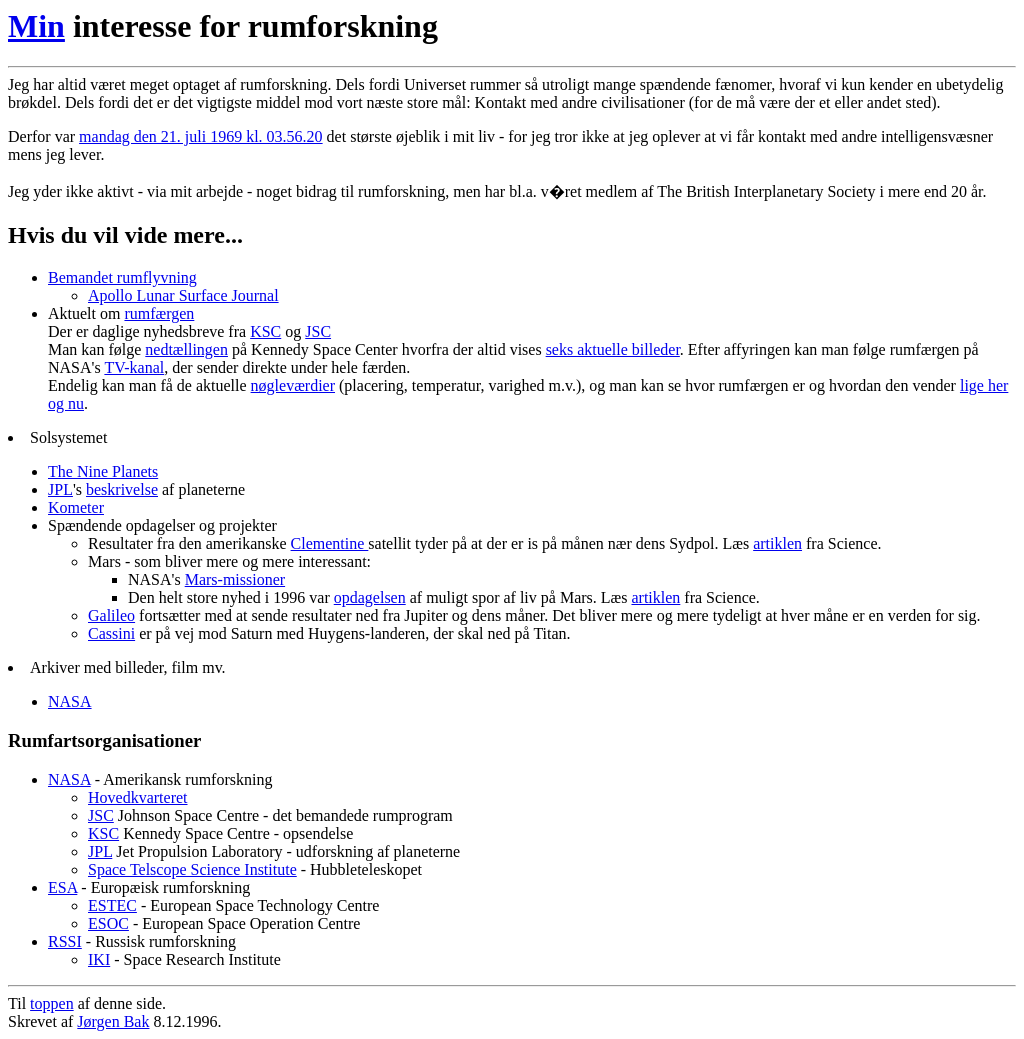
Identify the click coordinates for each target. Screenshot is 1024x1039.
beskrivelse (122, 489)
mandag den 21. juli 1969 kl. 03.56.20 (201, 136)
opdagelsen (370, 597)
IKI (99, 959)
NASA (70, 701)
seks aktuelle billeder (613, 349)
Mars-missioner (235, 579)
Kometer (76, 507)
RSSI (65, 941)
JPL (60, 489)
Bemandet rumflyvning (122, 277)
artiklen (777, 543)
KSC (265, 331)
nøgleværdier (293, 385)
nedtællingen (186, 349)
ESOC (108, 923)
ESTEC (112, 905)
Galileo (111, 615)
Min (36, 26)
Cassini (111, 633)
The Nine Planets (103, 471)
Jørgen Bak (113, 1021)
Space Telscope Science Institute (192, 869)
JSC (318, 331)
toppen (52, 1003)
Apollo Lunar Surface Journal (183, 295)
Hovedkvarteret (138, 797)
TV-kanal (134, 367)
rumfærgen (159, 313)
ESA (62, 887)
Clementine (330, 543)
